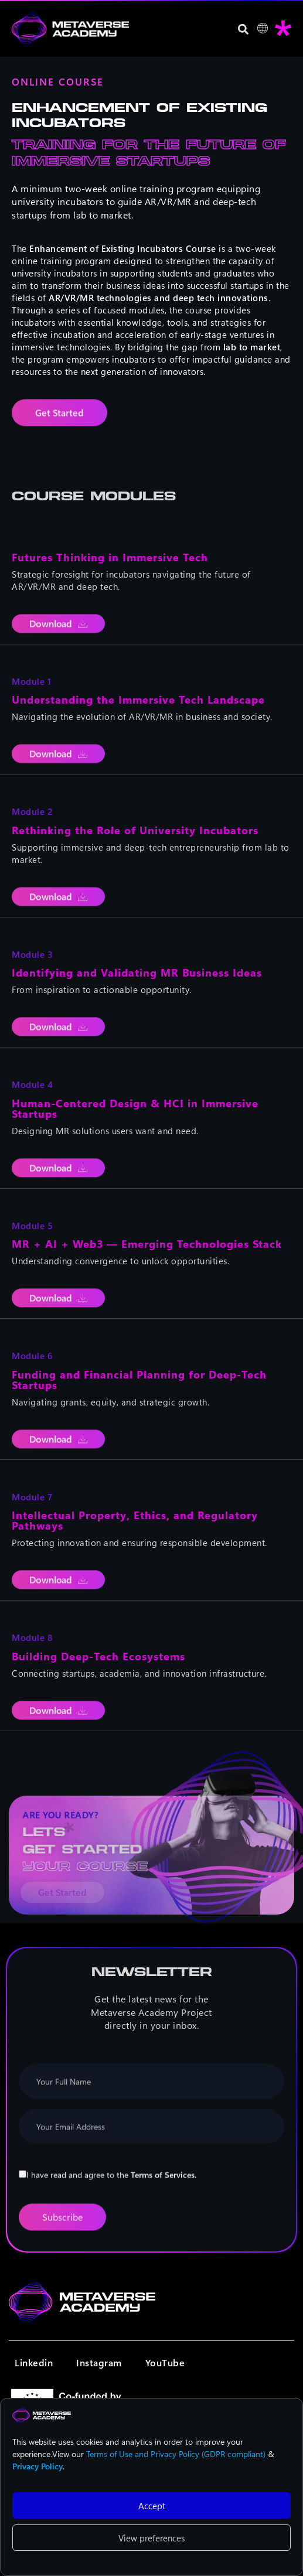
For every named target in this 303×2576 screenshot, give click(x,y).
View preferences (151, 2538)
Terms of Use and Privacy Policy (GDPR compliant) (175, 2453)
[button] (243, 29)
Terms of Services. (163, 2186)
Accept (151, 2506)
